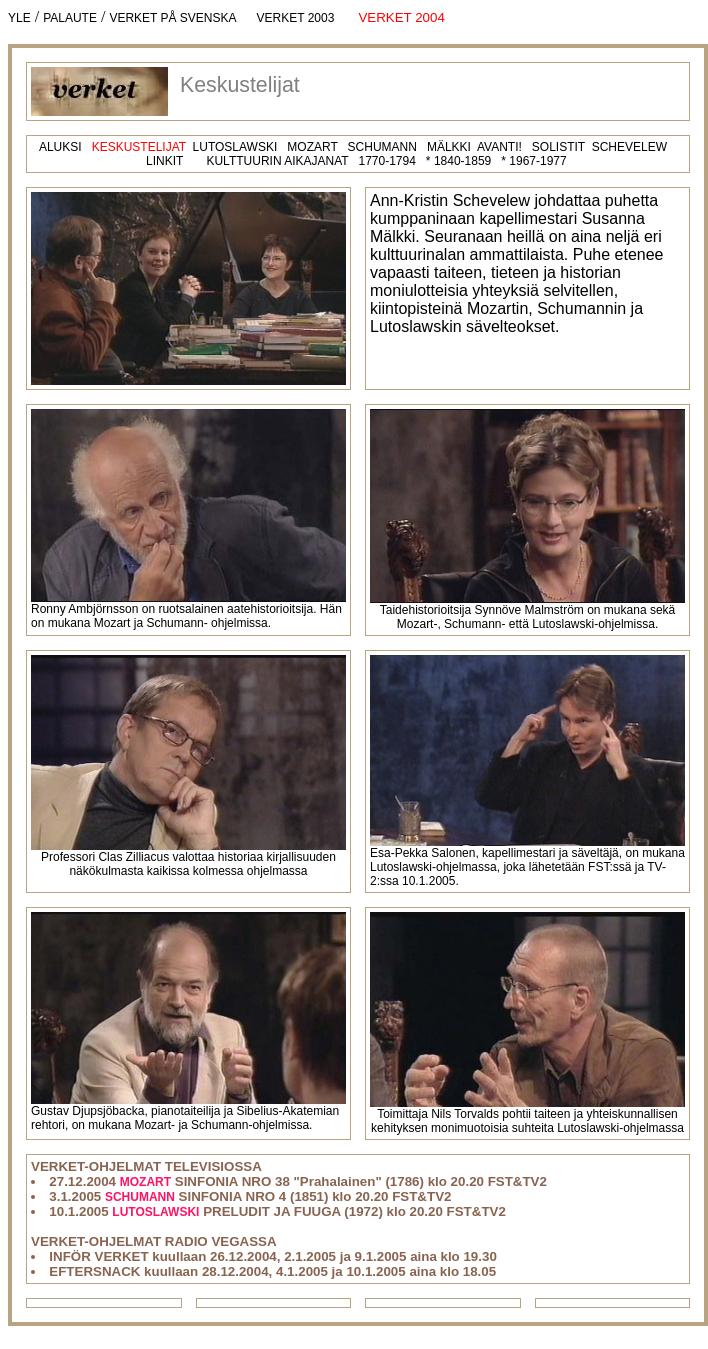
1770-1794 (386, 161)
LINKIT (164, 161)
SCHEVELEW (629, 147)
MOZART (312, 147)
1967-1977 (537, 161)
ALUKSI (60, 147)
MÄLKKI (449, 147)
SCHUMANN (382, 147)
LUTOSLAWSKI (235, 147)
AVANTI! (499, 147)
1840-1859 (462, 161)
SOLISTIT (558, 147)
